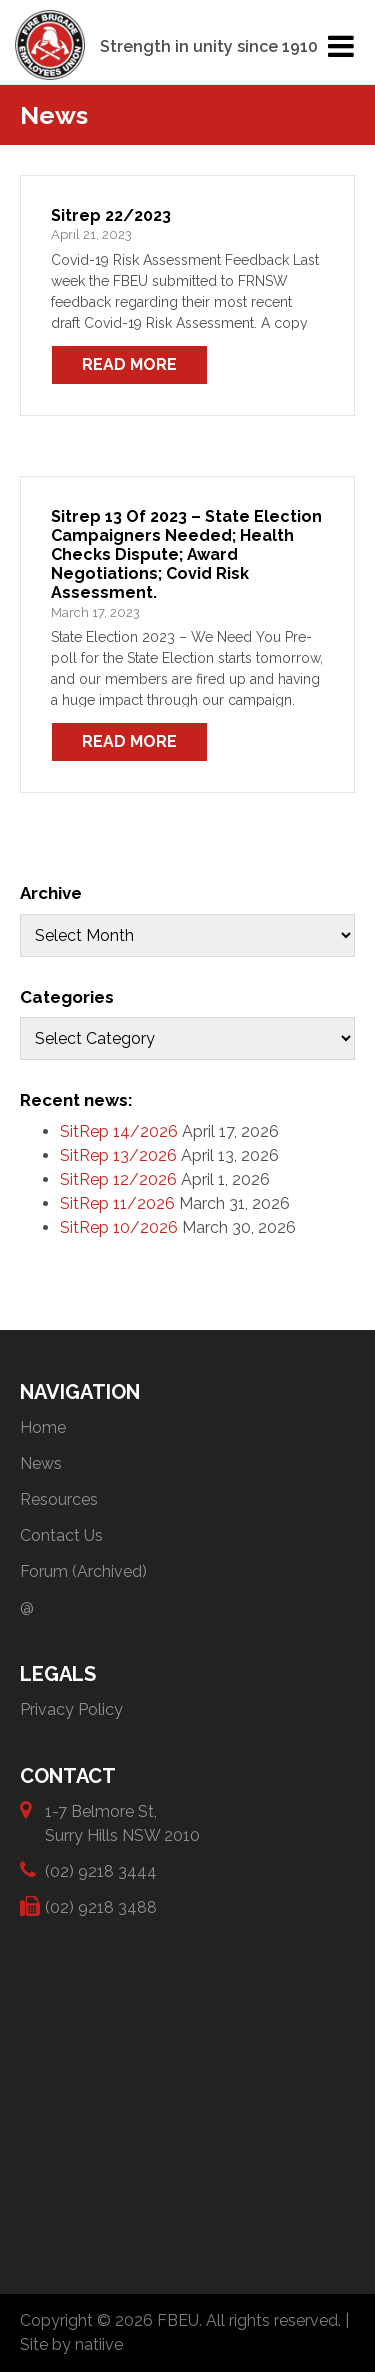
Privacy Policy (71, 1709)
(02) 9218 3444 (101, 1870)
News (41, 1463)
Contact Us (61, 1535)
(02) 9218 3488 (101, 1906)
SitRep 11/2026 (117, 1203)
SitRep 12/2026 (118, 1179)
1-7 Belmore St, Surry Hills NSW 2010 (122, 1822)
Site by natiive (71, 2344)
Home (43, 1427)
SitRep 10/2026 (119, 1227)
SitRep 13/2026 (118, 1155)
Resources (59, 1499)
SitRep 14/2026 (119, 1131)
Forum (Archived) (83, 1571)
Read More (129, 364)
